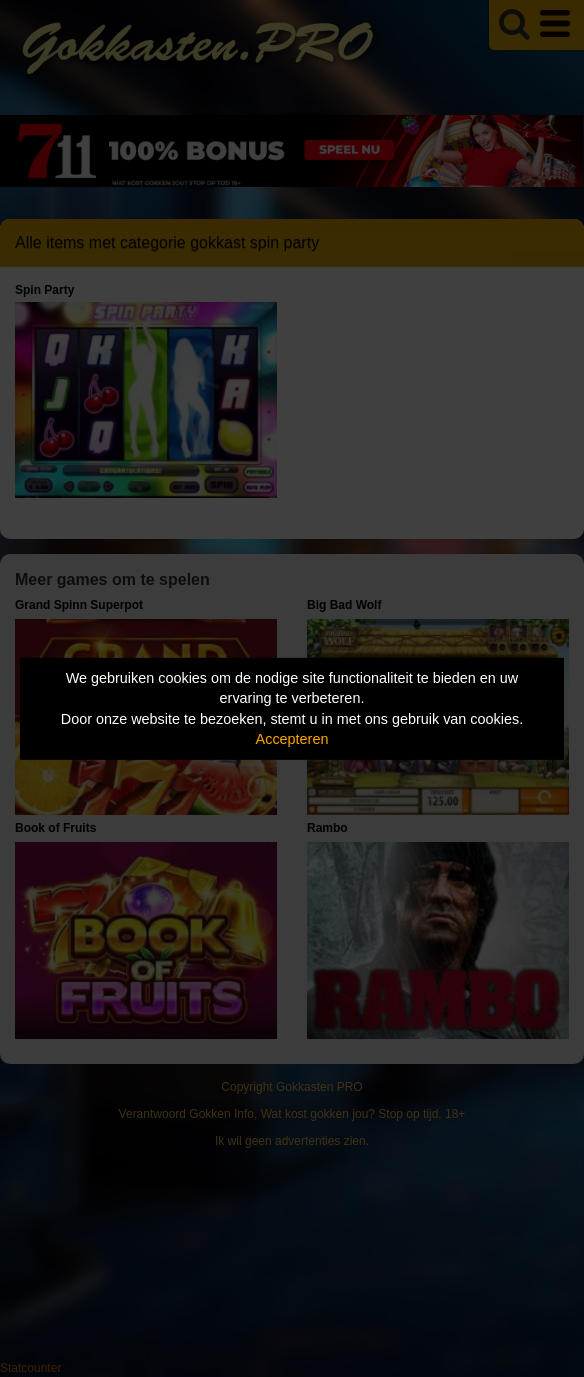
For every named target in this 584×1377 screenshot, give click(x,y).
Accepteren (292, 739)
